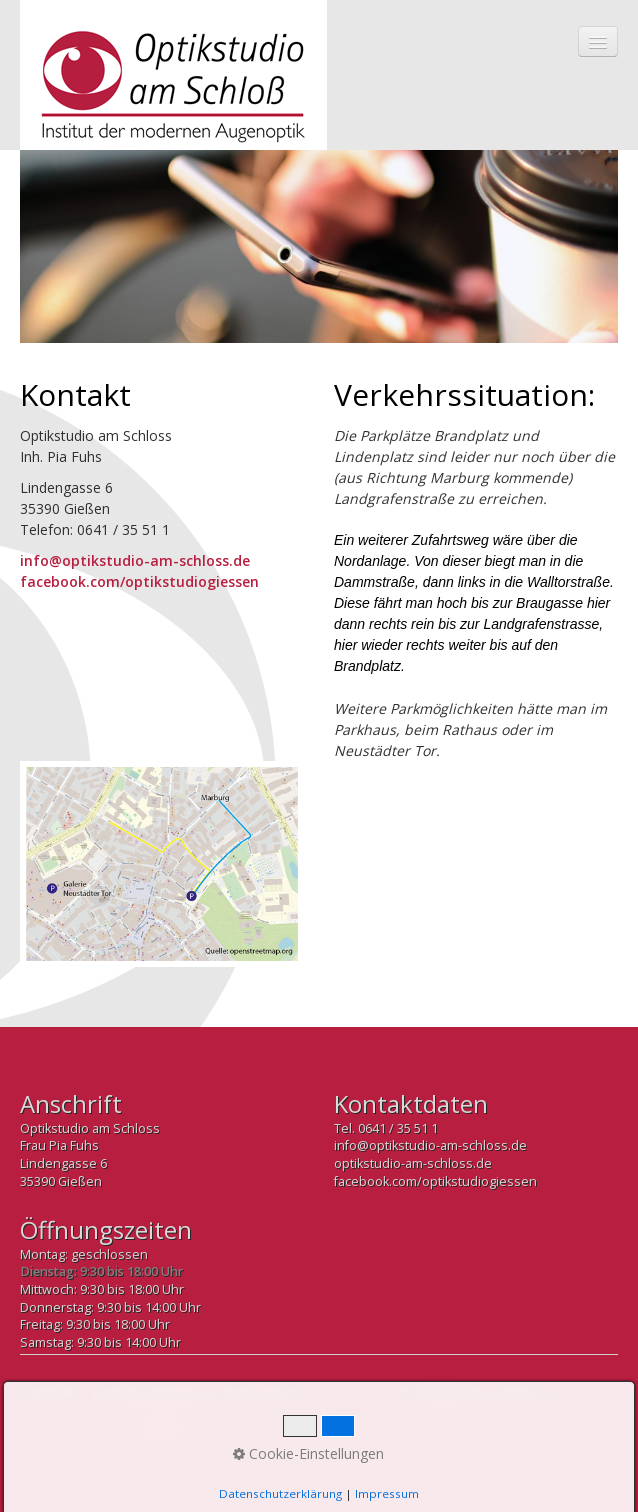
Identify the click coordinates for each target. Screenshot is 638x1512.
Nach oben (162, 1433)
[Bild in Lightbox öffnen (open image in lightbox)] (162, 864)
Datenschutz (262, 1393)
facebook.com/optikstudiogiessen (139, 581)
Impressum (181, 1393)
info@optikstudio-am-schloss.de (135, 560)
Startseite (53, 1393)
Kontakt (116, 1393)
